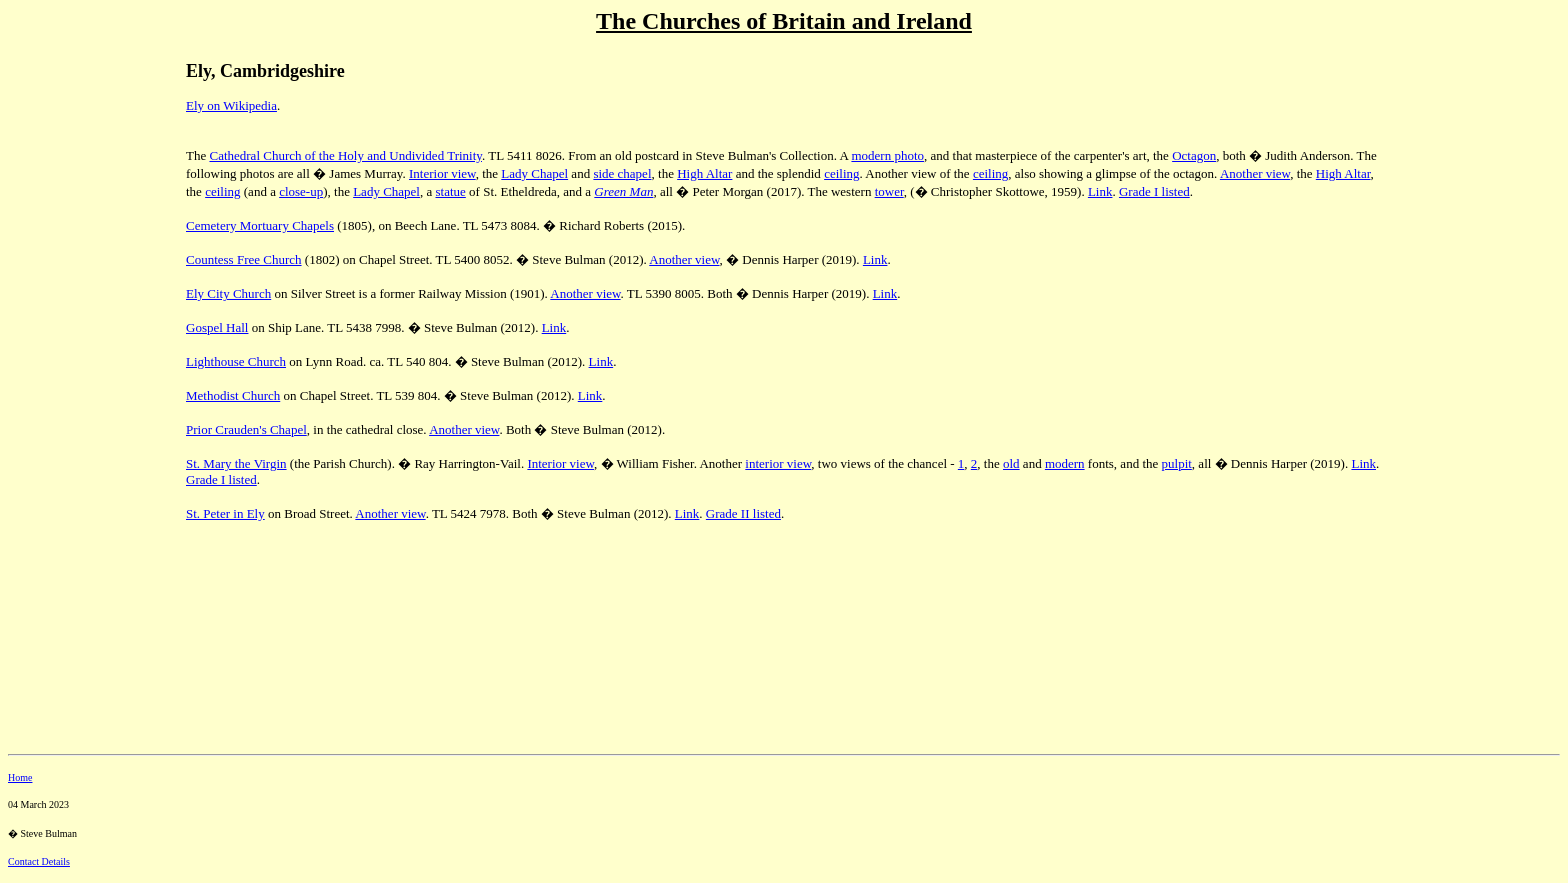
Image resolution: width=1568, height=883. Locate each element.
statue (451, 191)
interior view (778, 463)
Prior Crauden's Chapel (246, 429)
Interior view (442, 173)
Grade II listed (743, 513)
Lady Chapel (534, 173)
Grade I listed (1154, 191)
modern (1065, 463)
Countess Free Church (244, 259)
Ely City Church (228, 293)
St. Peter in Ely (225, 513)
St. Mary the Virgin (236, 463)
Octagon (1194, 155)
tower (889, 191)
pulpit (1177, 463)
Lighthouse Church (236, 361)
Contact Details (39, 861)
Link (1100, 191)
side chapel (622, 173)
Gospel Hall (217, 327)
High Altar (704, 173)
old (1011, 463)
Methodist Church (233, 395)
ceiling (841, 173)
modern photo (887, 155)
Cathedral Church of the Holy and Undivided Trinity (345, 155)
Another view (1255, 173)
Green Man (623, 191)
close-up (301, 191)
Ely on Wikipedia (231, 105)
